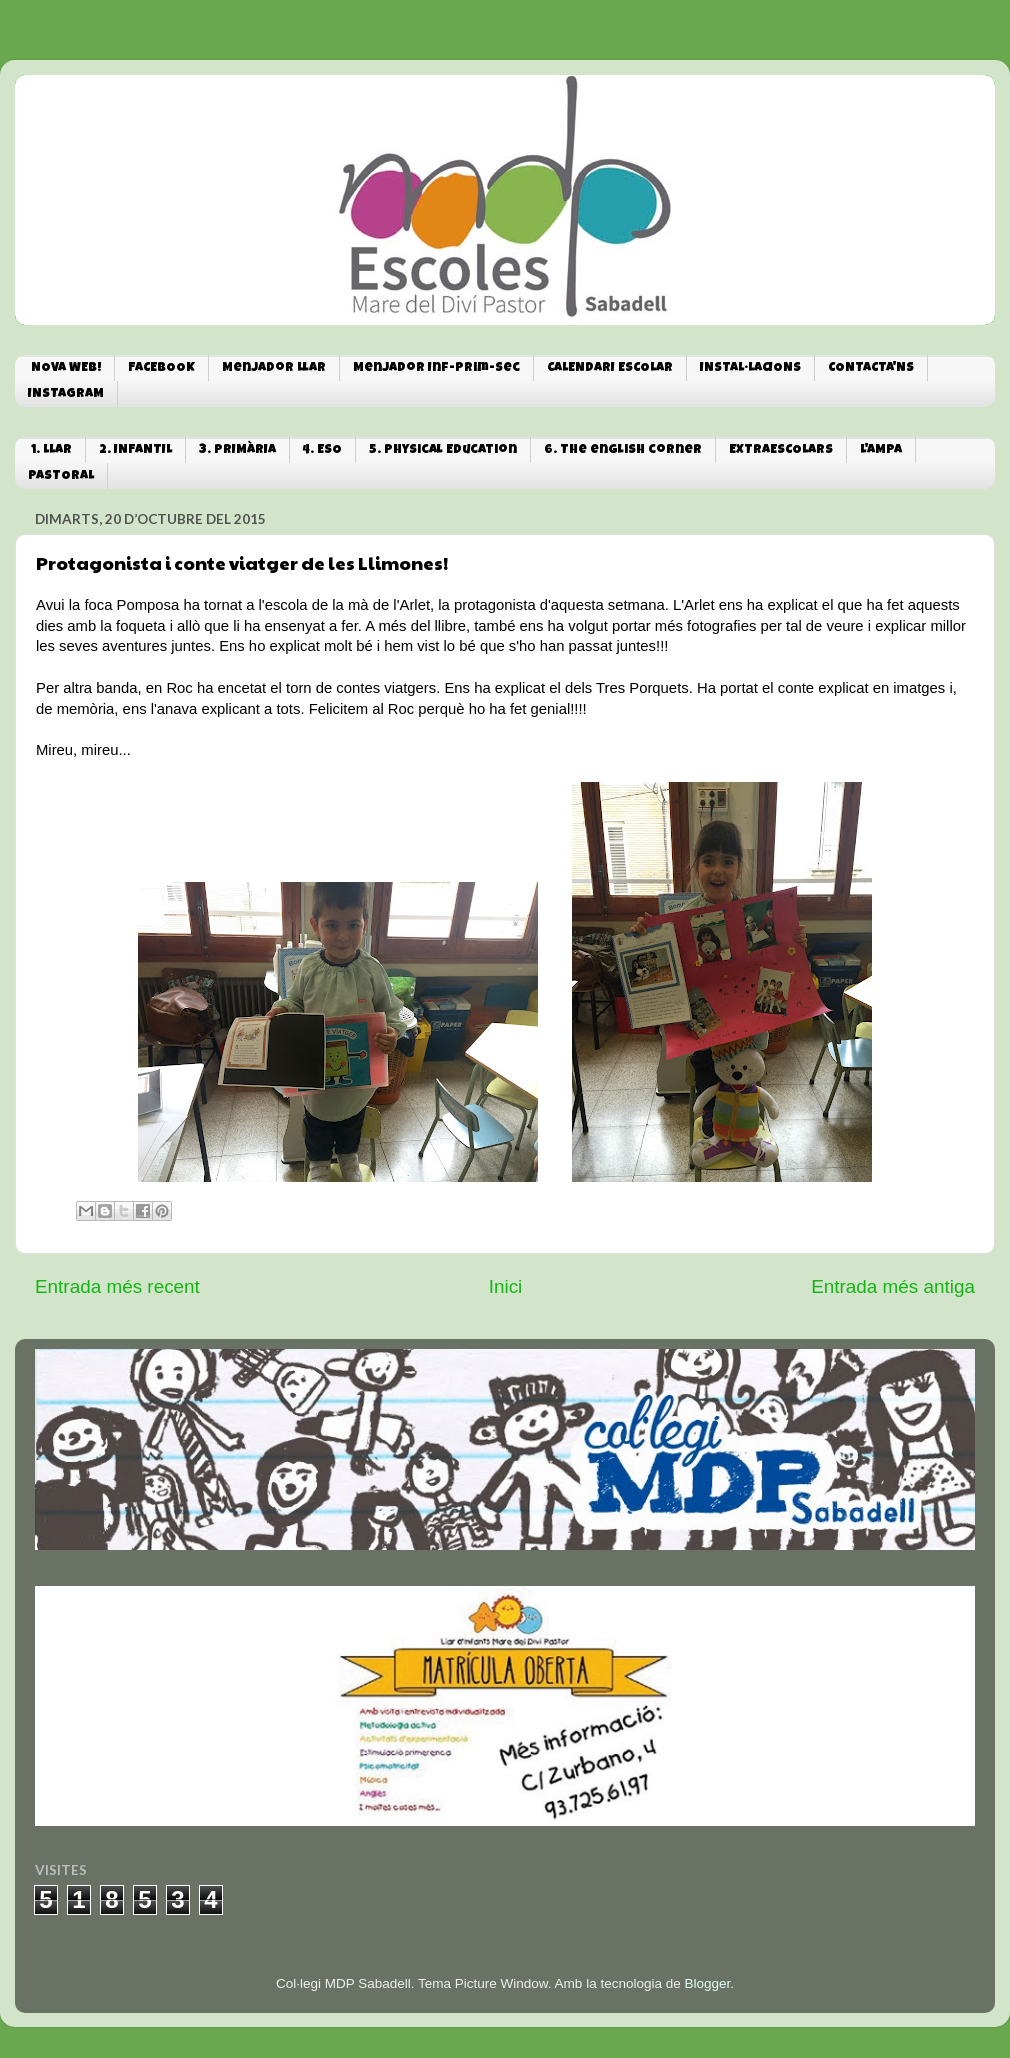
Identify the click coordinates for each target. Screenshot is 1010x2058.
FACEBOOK (161, 368)
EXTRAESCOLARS (781, 450)
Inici (506, 1286)
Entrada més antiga (893, 1286)
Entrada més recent (117, 1286)
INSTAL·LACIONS (750, 368)
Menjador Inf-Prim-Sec (436, 368)
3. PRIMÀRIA (237, 450)
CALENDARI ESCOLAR (610, 368)
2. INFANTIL (135, 450)
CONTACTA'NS (871, 368)
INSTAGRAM (66, 394)
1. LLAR (51, 450)
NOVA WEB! (66, 368)
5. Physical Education (443, 450)
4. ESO (322, 450)
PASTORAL (61, 476)
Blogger (707, 1983)
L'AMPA (881, 450)
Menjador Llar (274, 368)
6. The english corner (623, 450)
